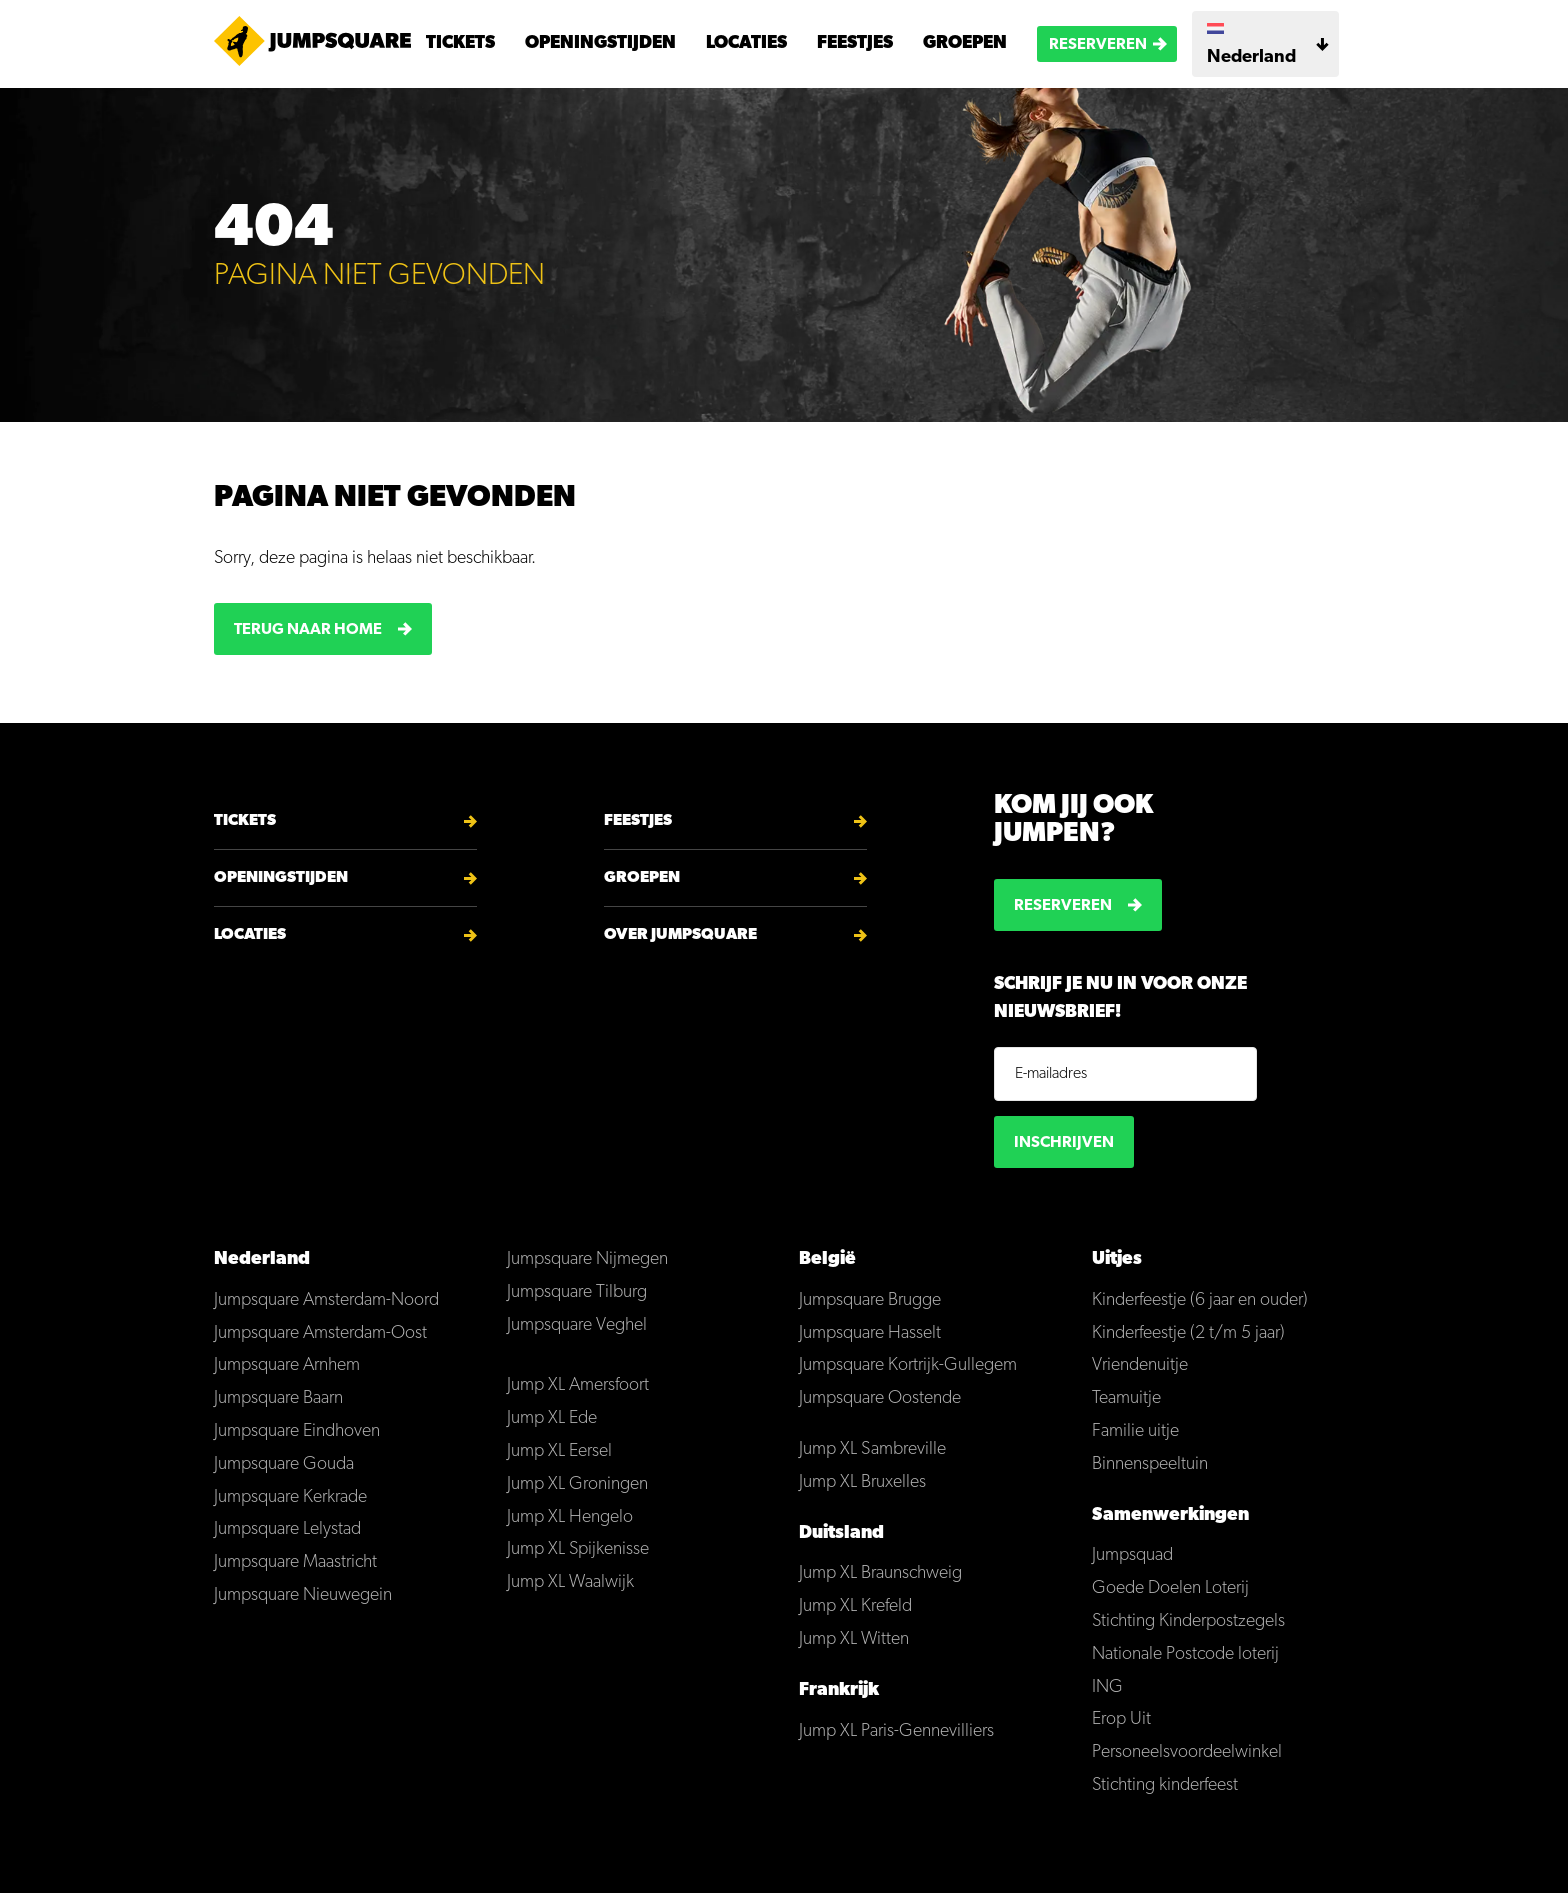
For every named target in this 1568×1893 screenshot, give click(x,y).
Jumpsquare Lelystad (287, 1529)
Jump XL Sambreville (872, 1449)
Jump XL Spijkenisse (578, 1549)
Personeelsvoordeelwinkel (1187, 1752)
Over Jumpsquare (680, 935)
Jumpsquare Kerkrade (290, 1497)
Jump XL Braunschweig (880, 1573)
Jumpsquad (1132, 1555)
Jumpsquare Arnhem (287, 1365)
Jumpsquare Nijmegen (587, 1259)
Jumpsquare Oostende (880, 1398)
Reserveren (1098, 45)
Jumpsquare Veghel (577, 1325)
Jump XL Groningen (577, 1484)
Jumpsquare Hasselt (870, 1333)
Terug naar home (308, 630)
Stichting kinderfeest (1165, 1785)
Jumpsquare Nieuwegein (303, 1595)
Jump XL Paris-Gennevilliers (896, 1731)
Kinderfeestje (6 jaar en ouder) (1200, 1300)
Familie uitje (1135, 1431)
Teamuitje (1126, 1398)
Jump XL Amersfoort (578, 1385)
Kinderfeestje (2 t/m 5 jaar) (1188, 1333)
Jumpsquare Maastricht (295, 1562)
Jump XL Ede (552, 1418)
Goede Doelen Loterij (1170, 1588)
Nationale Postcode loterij (1185, 1654)
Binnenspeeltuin (1150, 1464)
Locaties (746, 44)
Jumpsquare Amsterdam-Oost (320, 1333)
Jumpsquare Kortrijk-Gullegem (908, 1365)
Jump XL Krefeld (855, 1606)
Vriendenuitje (1140, 1365)
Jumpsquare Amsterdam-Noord (326, 1300)
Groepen (965, 44)
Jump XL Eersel (559, 1451)
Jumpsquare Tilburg (577, 1292)
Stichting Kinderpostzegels (1188, 1621)
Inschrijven (1064, 1143)
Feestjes (855, 44)
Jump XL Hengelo (570, 1517)
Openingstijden (600, 44)
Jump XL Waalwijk (570, 1582)
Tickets (460, 44)
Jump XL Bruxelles (862, 1482)
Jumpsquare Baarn (278, 1398)
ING (1107, 1687)
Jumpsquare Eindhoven (297, 1431)
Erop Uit (1121, 1719)
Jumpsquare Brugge (870, 1300)
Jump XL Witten (854, 1639)
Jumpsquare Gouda (284, 1464)
